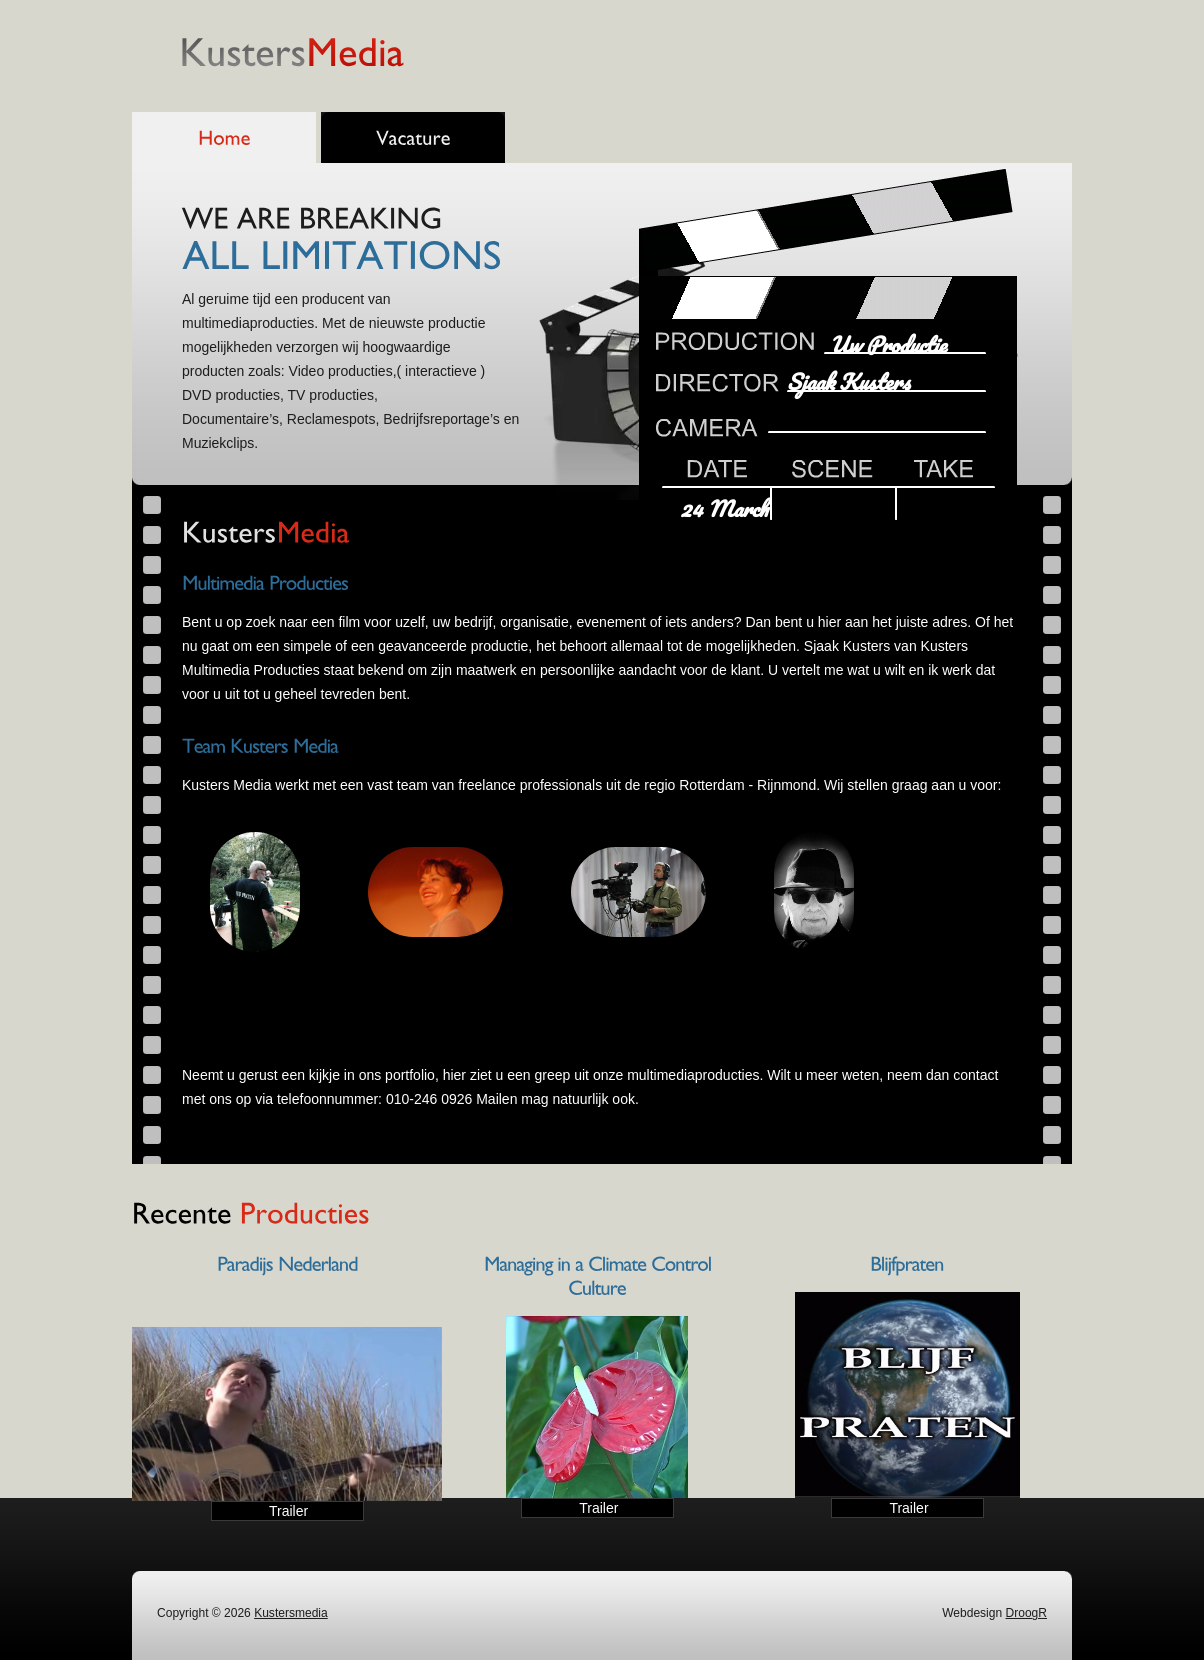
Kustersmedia (291, 1613)
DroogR (1026, 1613)
